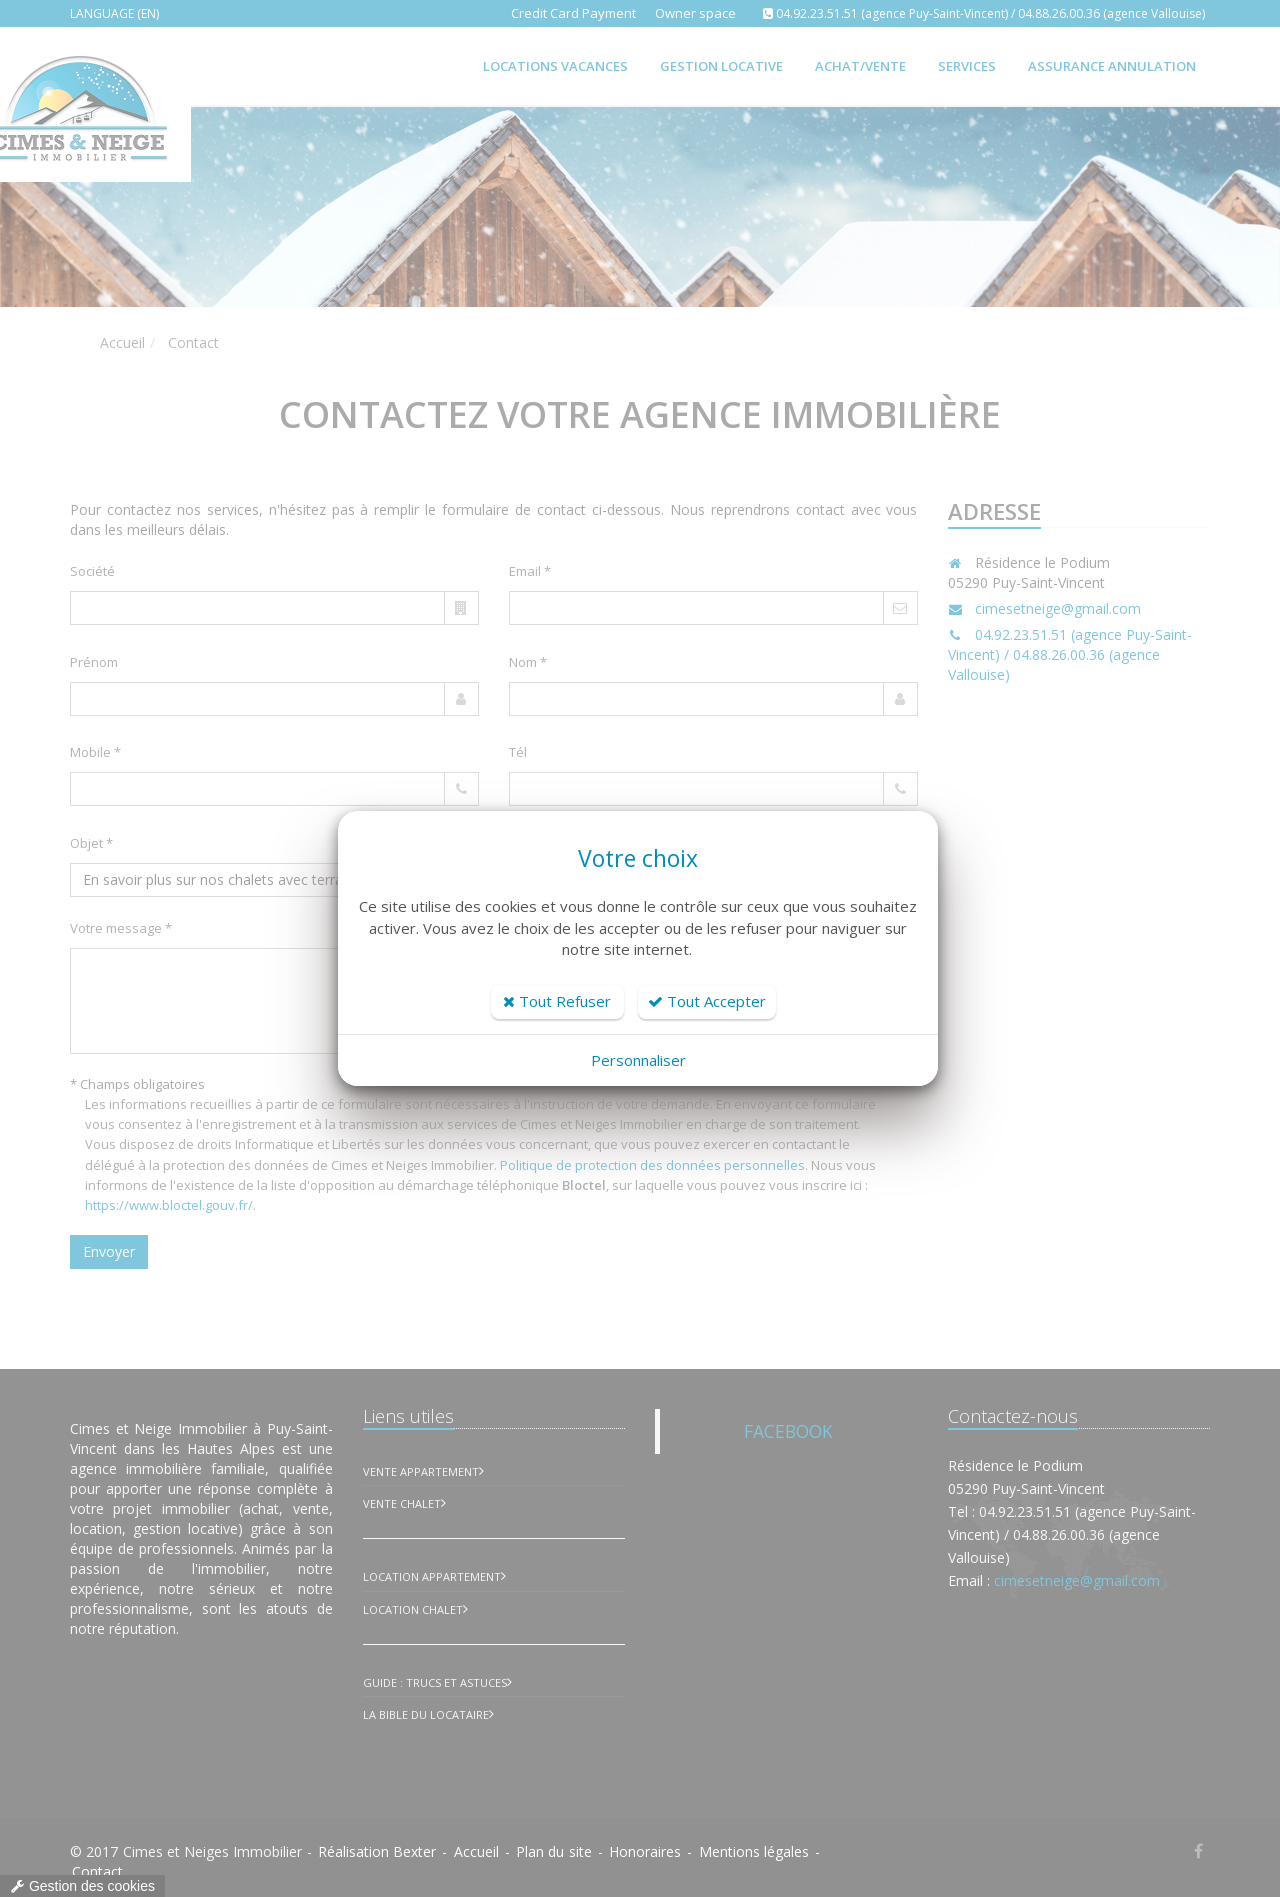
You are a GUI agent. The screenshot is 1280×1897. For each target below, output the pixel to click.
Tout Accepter (707, 1001)
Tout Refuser (557, 1001)
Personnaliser (638, 1060)
